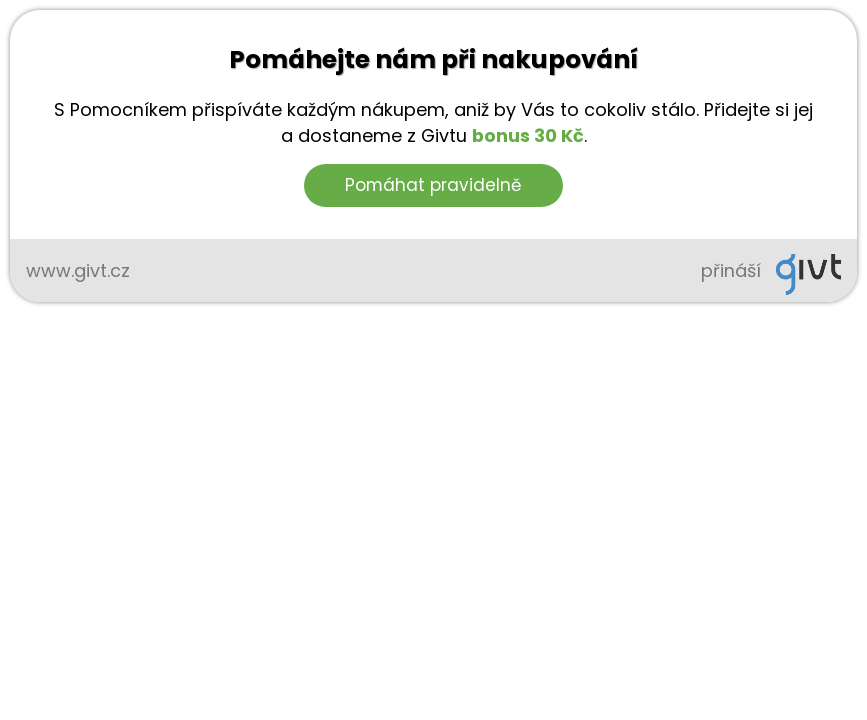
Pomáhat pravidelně (433, 185)
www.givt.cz (78, 270)
